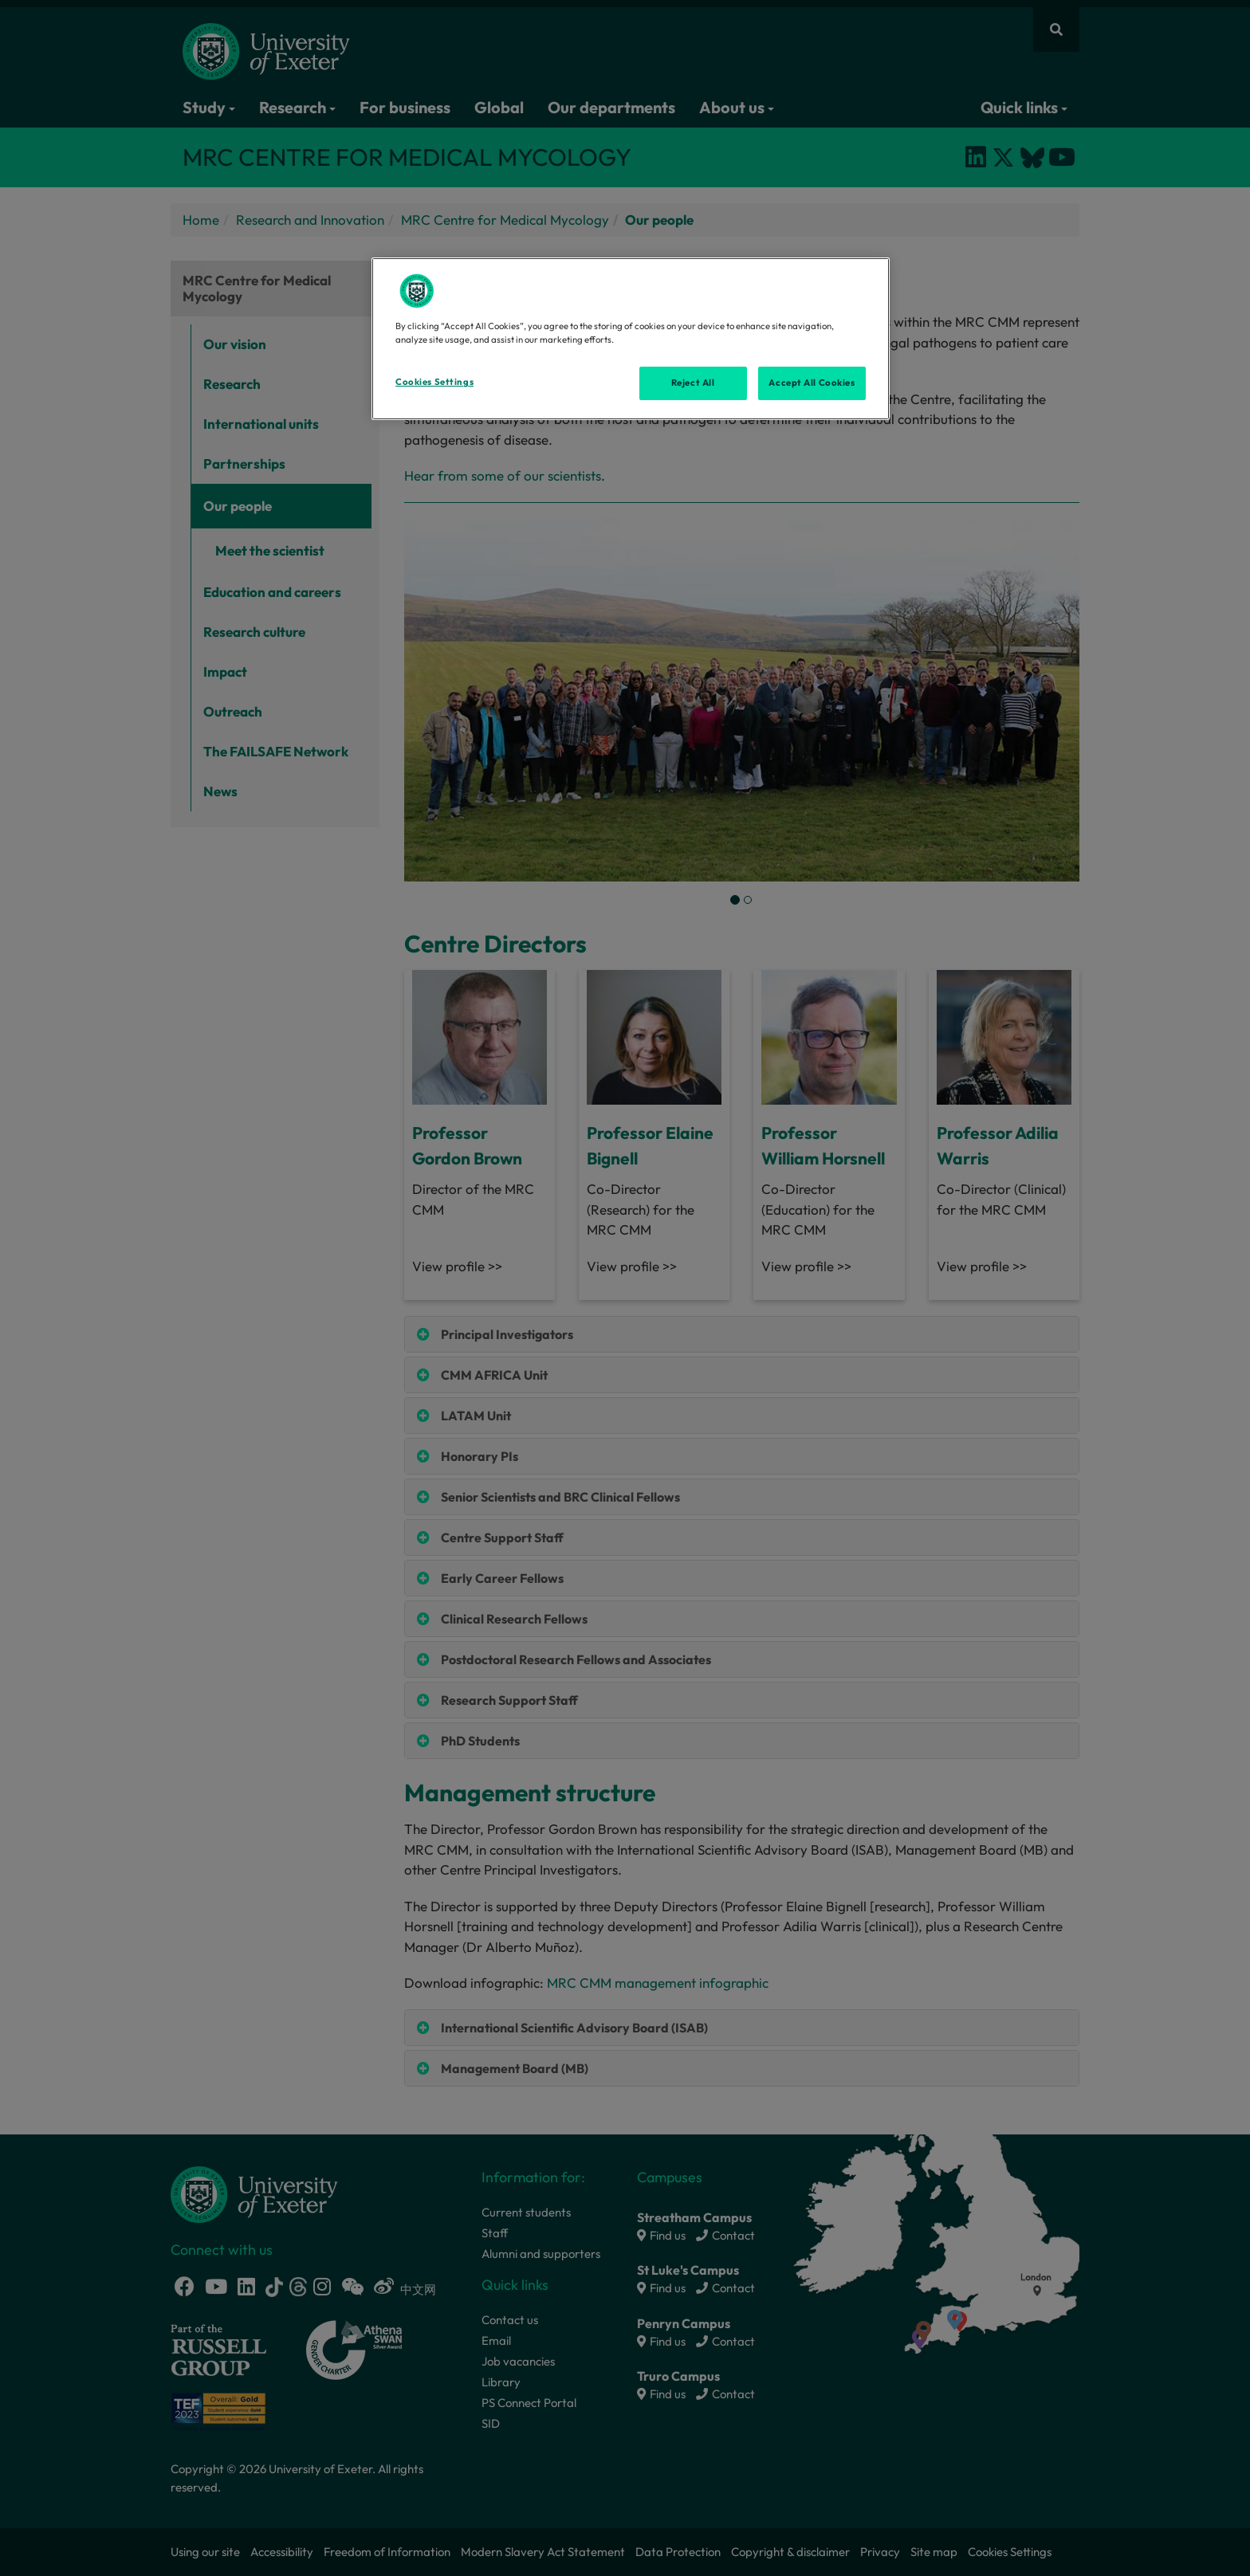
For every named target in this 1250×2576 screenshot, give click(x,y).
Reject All (693, 382)
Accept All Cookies (811, 382)
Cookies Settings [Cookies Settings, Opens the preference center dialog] (434, 381)
